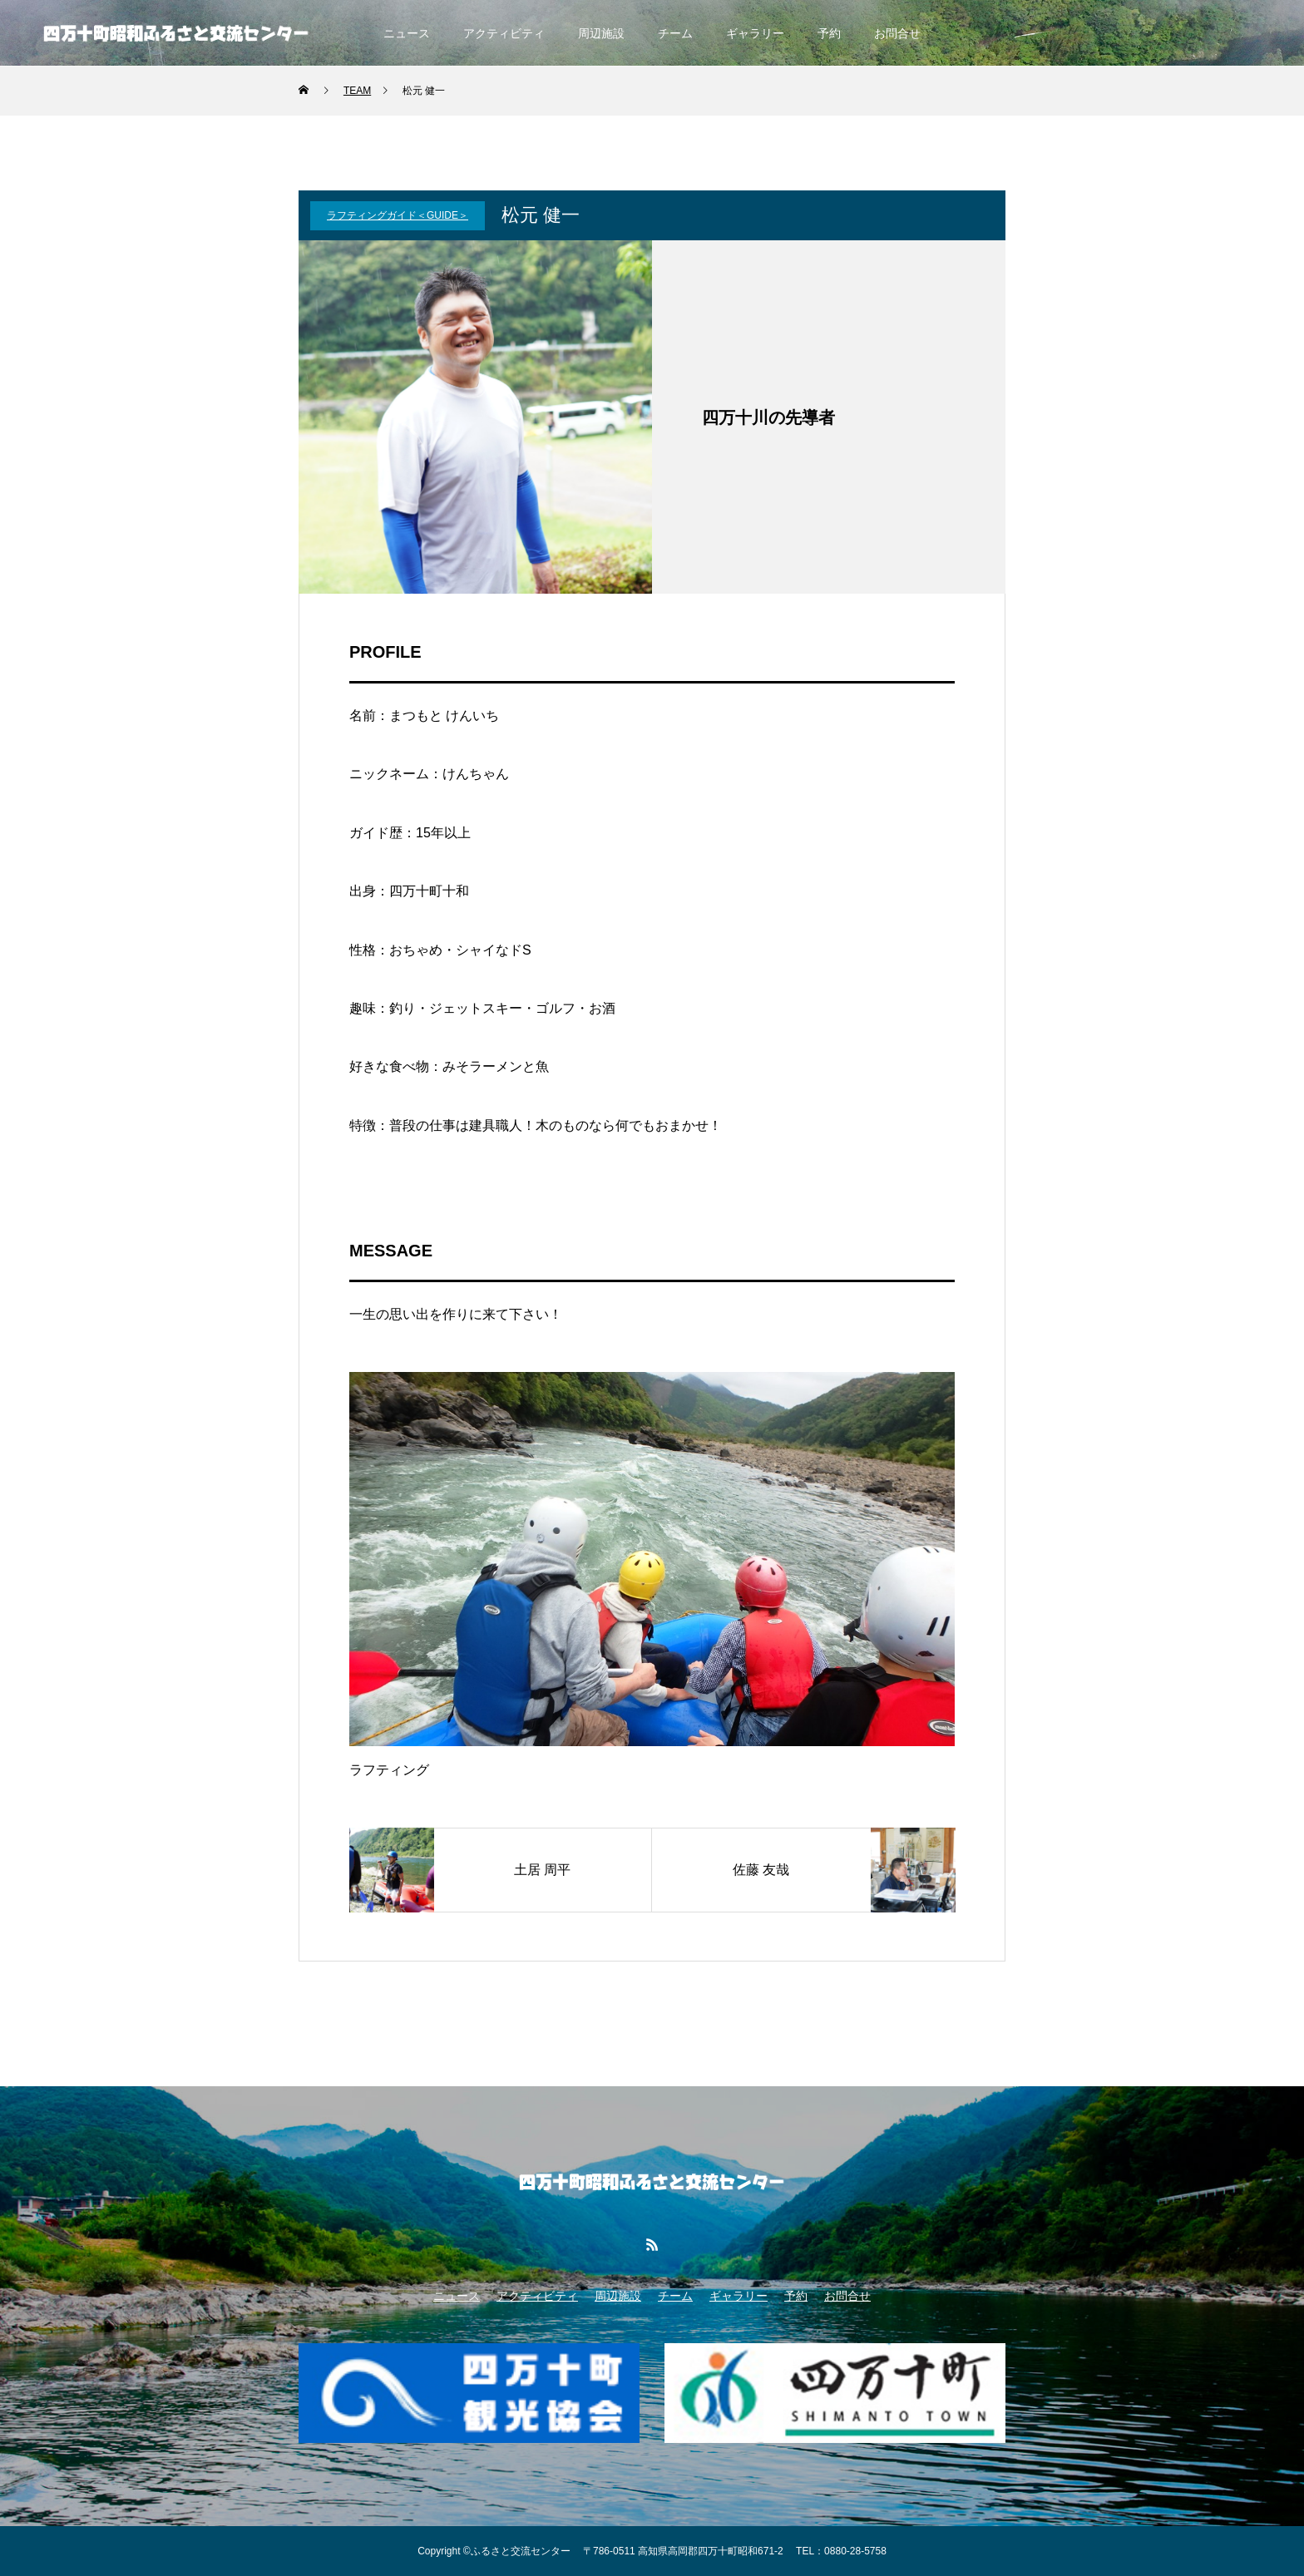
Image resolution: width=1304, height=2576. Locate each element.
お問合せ (897, 33)
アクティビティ (504, 33)
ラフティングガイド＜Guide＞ (397, 215)
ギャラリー (755, 33)
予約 (829, 33)
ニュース (406, 33)
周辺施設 (601, 33)
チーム (675, 33)
